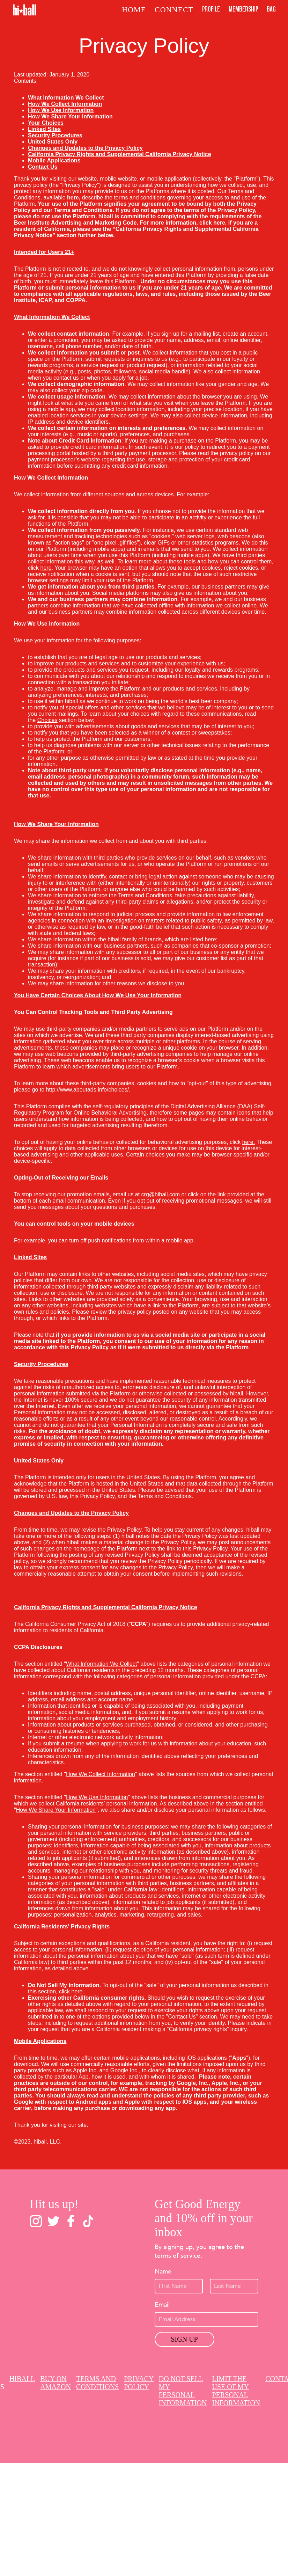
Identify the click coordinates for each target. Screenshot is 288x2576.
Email (162, 2304)
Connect (174, 9)
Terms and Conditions (97, 2383)
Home (134, 9)
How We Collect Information (100, 1774)
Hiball (22, 2378)
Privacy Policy (138, 2383)
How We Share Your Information (56, 1810)
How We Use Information (97, 1797)
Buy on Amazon (55, 2383)
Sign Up (184, 2339)
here (247, 1142)
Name (163, 2271)
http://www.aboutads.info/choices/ (87, 1090)
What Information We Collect (101, 1664)
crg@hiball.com (160, 1194)
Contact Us (182, 2017)
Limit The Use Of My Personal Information (236, 2391)
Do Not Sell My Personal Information (183, 2391)
